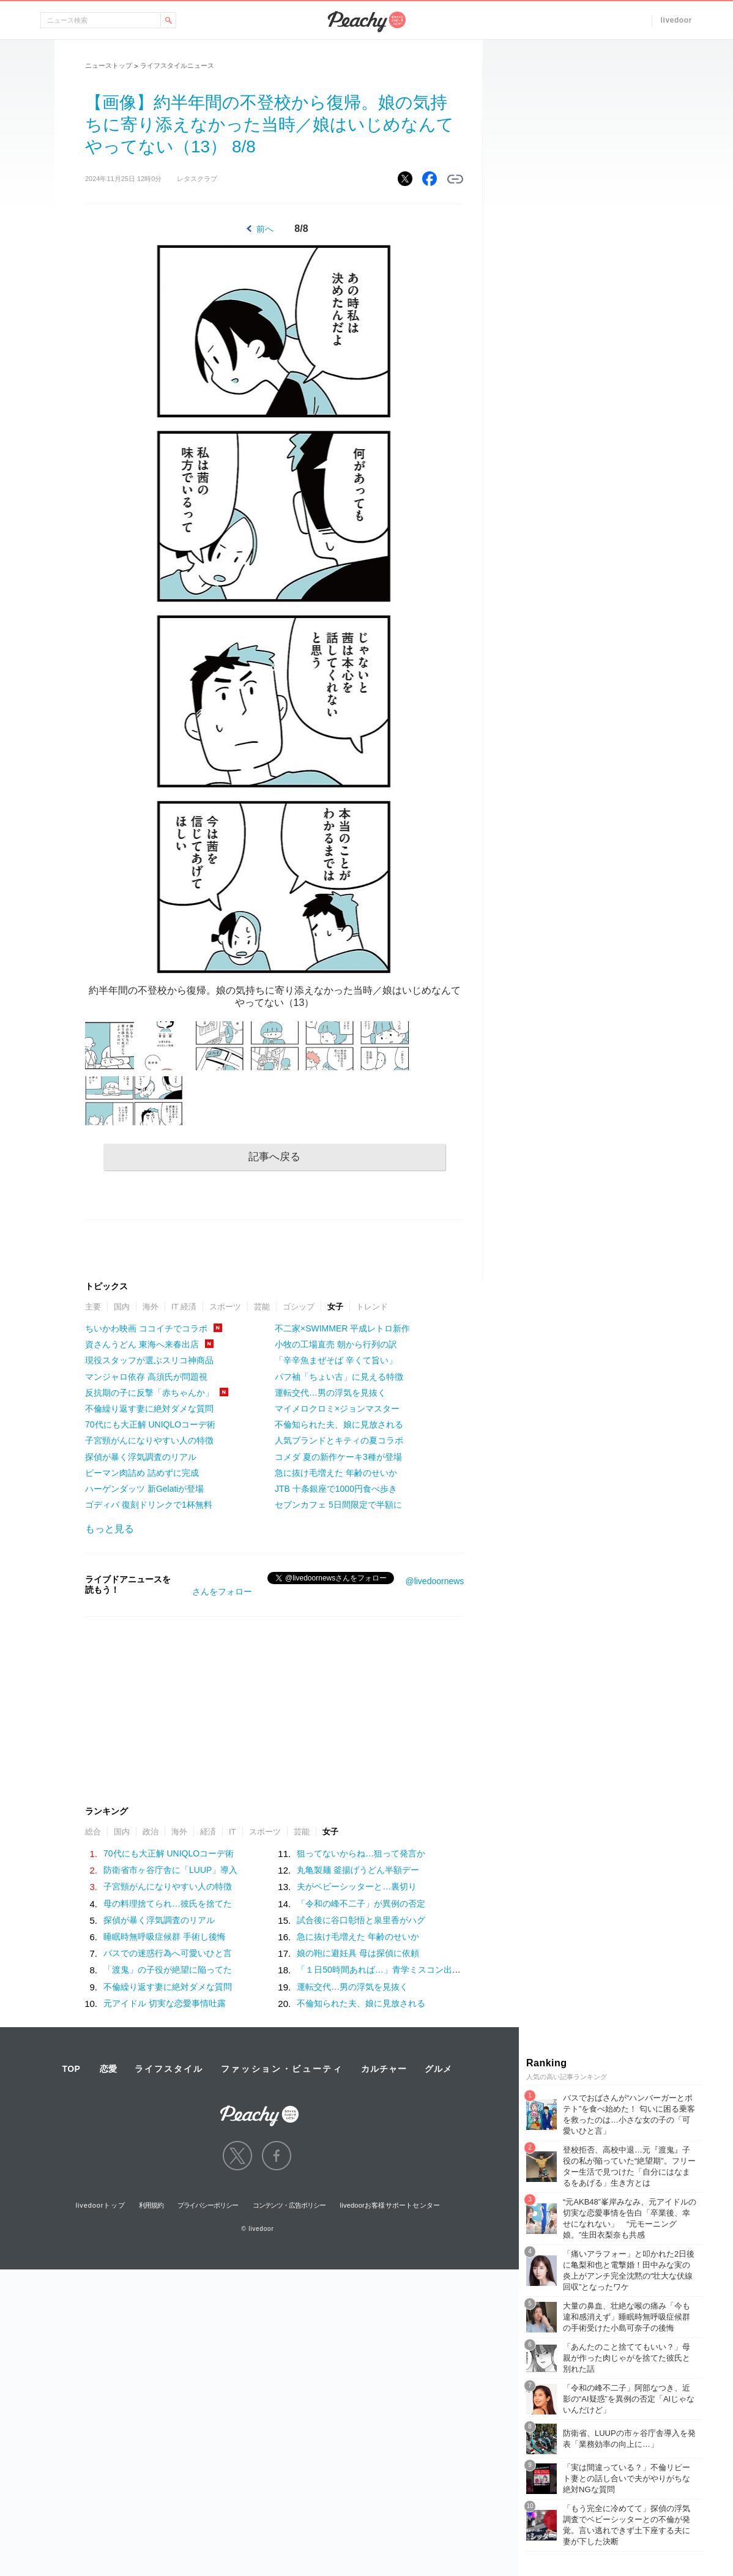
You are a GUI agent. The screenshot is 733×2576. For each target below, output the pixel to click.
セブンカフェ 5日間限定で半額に (338, 1504)
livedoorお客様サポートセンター (390, 2205)
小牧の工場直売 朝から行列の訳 (336, 1344)
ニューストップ (108, 65)
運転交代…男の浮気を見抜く (330, 1393)
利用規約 (151, 2205)
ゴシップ (298, 1306)
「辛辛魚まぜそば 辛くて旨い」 (336, 1360)
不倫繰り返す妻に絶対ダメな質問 (149, 1408)
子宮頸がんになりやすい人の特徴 (149, 1440)
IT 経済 (183, 1306)
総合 (93, 1831)
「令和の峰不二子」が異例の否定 (361, 1903)
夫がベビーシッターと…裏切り (357, 1886)
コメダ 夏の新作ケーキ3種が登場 (338, 1457)
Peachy (366, 21)
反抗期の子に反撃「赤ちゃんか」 (149, 1393)
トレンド (372, 1306)
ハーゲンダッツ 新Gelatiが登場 (144, 1489)
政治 (150, 1831)
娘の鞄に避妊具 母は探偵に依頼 (358, 1953)
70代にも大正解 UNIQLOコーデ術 (150, 1424)
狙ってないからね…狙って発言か (361, 1853)
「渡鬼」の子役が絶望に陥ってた (167, 1970)
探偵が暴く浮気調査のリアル (140, 1457)
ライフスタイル (169, 2069)
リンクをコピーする (455, 179)
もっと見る (109, 1529)
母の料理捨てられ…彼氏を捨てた (167, 1903)
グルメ (438, 2069)
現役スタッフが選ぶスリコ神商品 (149, 1360)
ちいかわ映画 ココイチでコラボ (146, 1328)
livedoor (676, 20)
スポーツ (225, 1306)
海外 (150, 1306)
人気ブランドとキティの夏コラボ (339, 1440)
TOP (71, 2069)
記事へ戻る (274, 1157)
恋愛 (108, 2069)
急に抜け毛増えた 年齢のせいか (336, 1473)
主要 (93, 1306)
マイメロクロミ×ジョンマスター (337, 1408)
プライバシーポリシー (207, 2205)
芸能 (262, 1306)
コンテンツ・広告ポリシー (289, 2205)
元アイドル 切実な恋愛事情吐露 (164, 2003)
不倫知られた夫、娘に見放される (339, 1424)
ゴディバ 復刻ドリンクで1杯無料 (148, 1504)
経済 (208, 1831)
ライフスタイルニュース (177, 65)
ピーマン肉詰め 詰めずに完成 (142, 1473)
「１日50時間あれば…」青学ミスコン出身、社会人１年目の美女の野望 (434, 1970)
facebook (276, 2155)
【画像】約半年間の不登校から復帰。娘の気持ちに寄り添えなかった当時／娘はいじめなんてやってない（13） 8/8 (269, 124)
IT (232, 1831)
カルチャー (383, 2069)
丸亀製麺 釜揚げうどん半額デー (358, 1870)
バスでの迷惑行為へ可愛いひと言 (167, 1953)
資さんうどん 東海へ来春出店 (142, 1344)
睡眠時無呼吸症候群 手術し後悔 (164, 1936)
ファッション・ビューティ (282, 2069)
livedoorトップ (100, 2205)
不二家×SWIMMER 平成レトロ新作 (342, 1328)
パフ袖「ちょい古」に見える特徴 (339, 1377)
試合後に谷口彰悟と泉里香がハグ (361, 1920)
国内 (122, 1306)
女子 (335, 1306)
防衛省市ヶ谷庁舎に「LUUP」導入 (170, 1870)
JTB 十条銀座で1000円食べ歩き (336, 1489)
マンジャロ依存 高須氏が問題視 (146, 1377)
